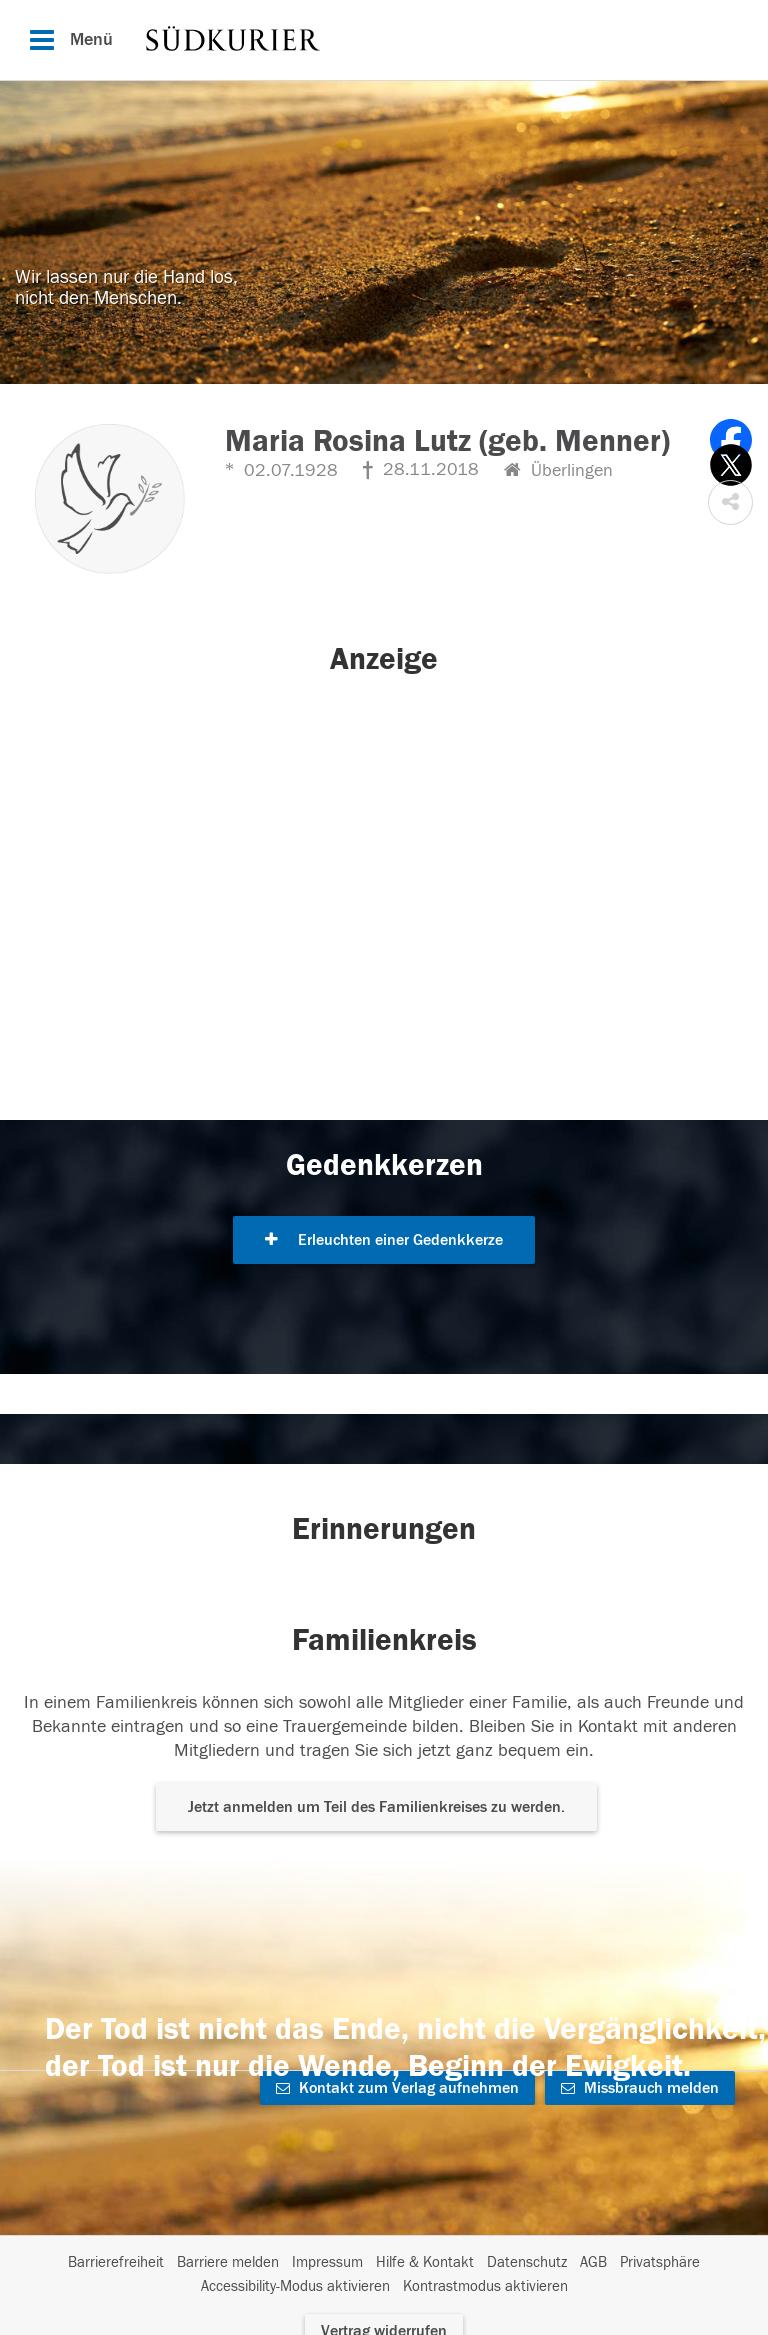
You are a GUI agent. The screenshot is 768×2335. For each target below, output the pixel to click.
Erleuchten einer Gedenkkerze (384, 1240)
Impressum (327, 2262)
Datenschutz (527, 2262)
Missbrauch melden (640, 2088)
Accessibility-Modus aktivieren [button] (295, 2286)
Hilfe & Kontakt (425, 2262)
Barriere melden (228, 2262)
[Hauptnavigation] (384, 40)
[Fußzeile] (384, 2275)
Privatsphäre (660, 2262)
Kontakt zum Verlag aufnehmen (397, 2088)
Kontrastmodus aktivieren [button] (485, 2286)
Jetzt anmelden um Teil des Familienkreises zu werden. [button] (376, 1807)
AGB (593, 2262)
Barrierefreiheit (116, 2262)
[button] (730, 502)
